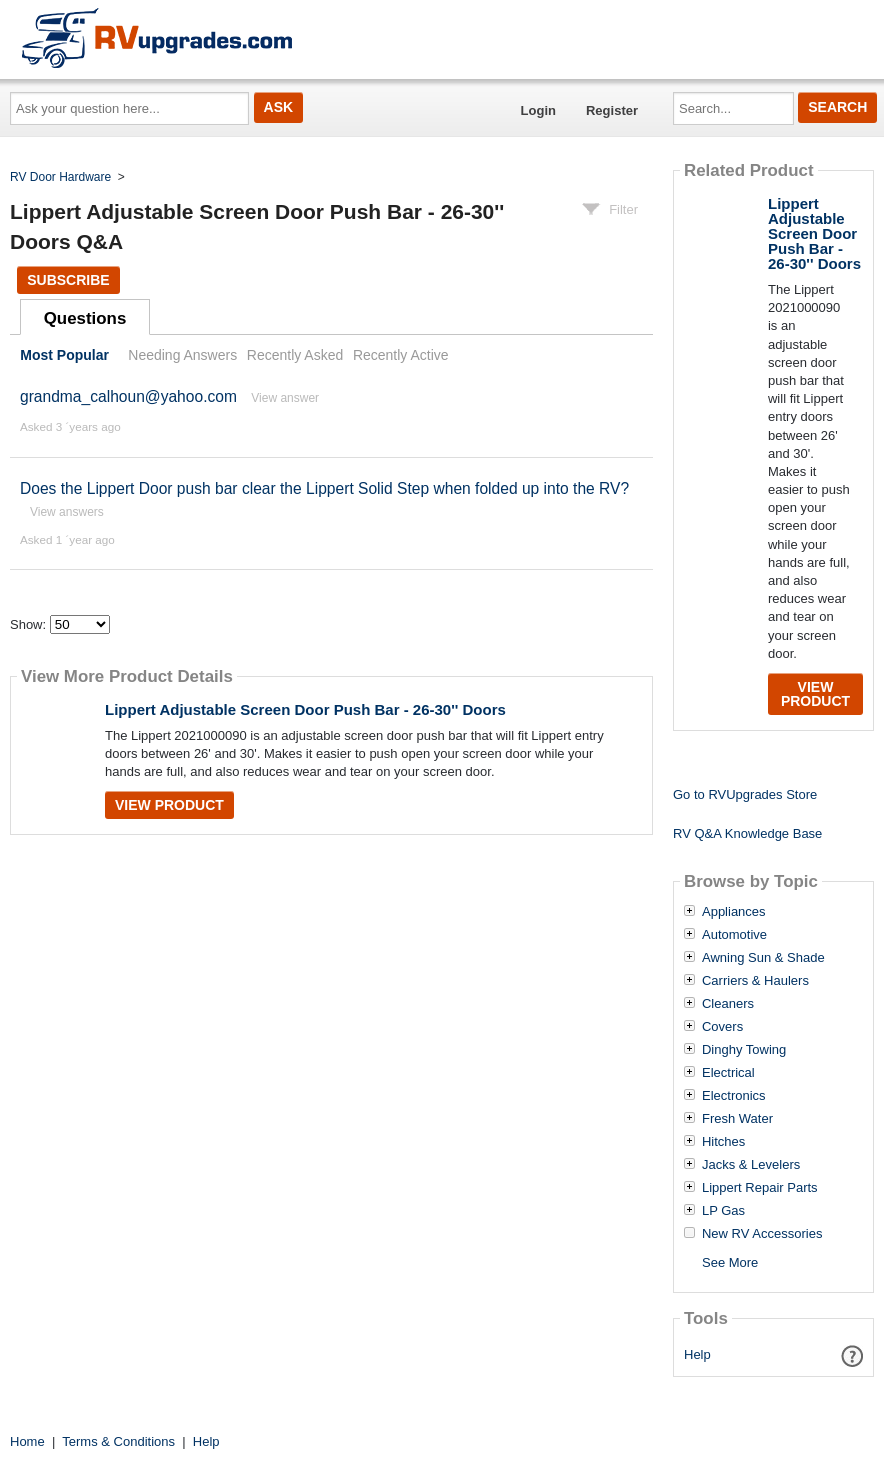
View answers (67, 512)
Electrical (728, 1073)
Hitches (723, 1142)
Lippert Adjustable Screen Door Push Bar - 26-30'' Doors (305, 709)
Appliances (734, 912)
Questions (85, 318)
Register (612, 110)
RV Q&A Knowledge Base (747, 833)
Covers (722, 1027)
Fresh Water (737, 1119)
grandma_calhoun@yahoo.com (128, 396)
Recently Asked (295, 355)
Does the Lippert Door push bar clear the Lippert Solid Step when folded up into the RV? (324, 488)
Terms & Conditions (118, 1441)
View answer (285, 398)
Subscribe (68, 280)
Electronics (734, 1096)
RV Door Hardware (60, 177)
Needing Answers (182, 355)
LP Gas (723, 1211)
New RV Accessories (762, 1234)
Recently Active (401, 355)
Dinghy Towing (744, 1050)
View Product (169, 805)
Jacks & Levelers (751, 1165)
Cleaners (728, 1004)
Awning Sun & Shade (763, 958)
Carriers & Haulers (755, 981)
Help (697, 1354)
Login (538, 110)
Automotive (734, 935)
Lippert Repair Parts (760, 1188)
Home (27, 1441)
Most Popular (64, 355)
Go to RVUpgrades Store (745, 794)
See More (730, 1262)
